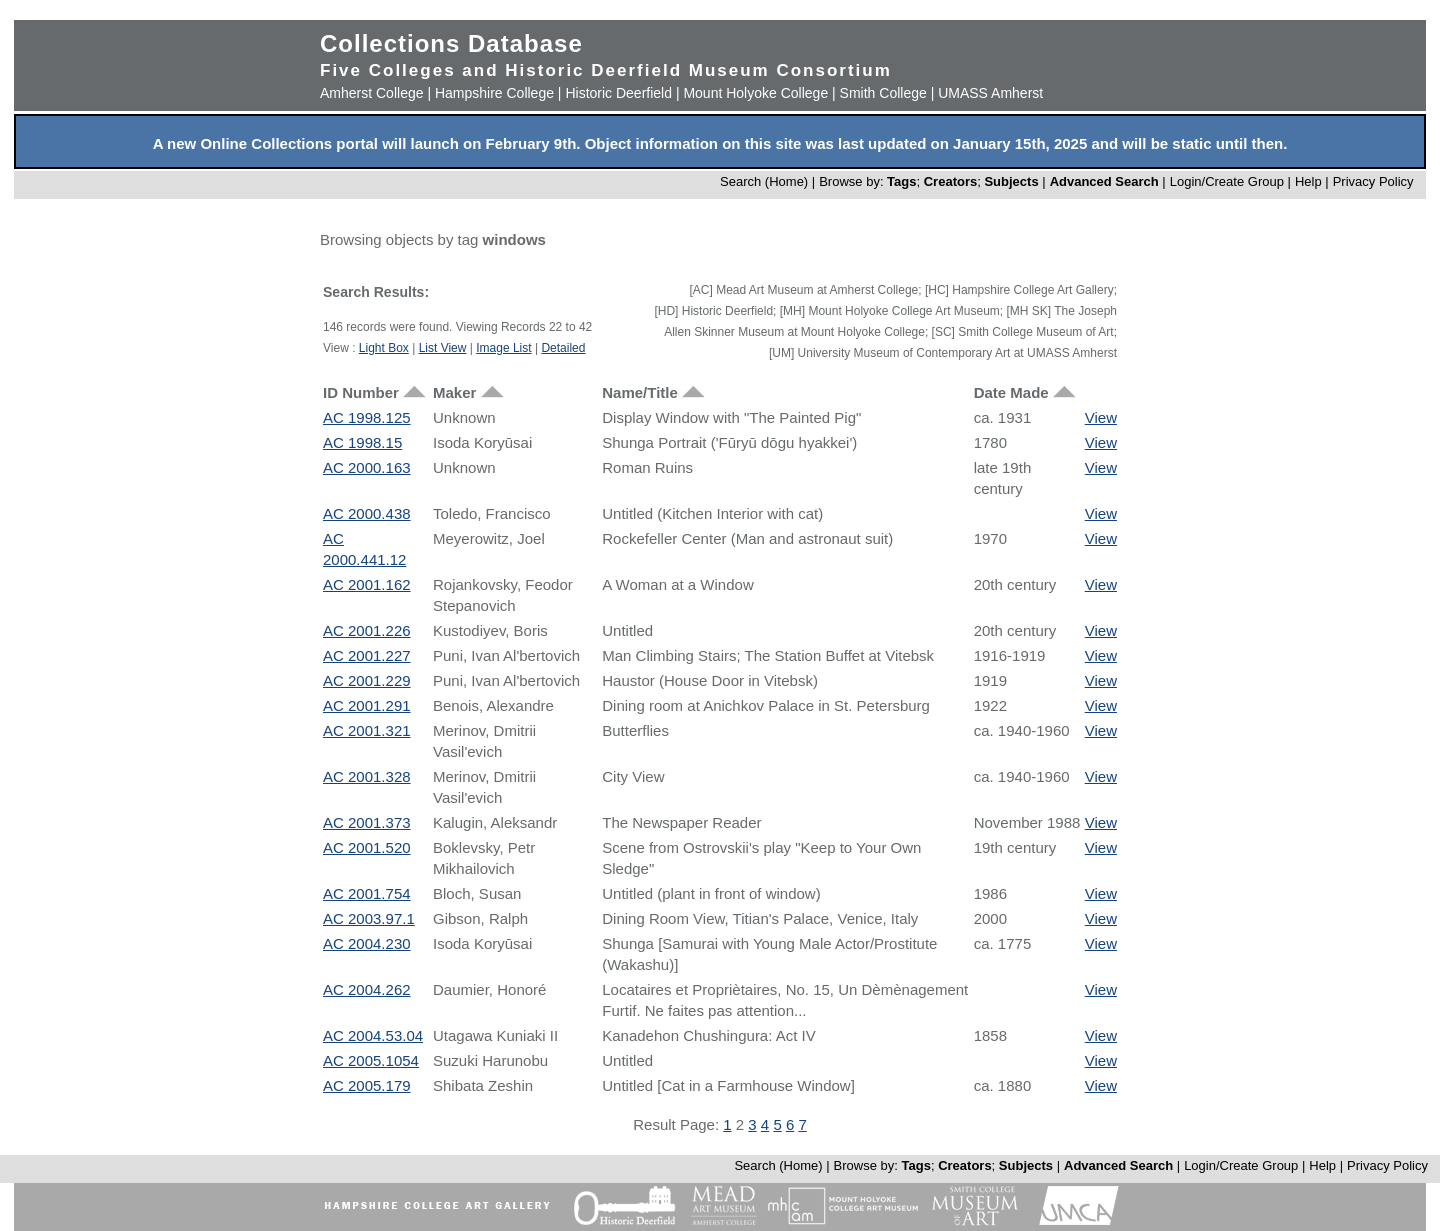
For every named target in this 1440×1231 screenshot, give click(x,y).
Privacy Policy (1373, 181)
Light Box (384, 348)
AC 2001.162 (367, 584)
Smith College (883, 93)
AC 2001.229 (367, 680)
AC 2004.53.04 (373, 1035)
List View (443, 348)
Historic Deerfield (618, 93)
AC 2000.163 (367, 467)
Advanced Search (1104, 181)
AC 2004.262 (367, 989)
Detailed (563, 348)
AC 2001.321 (367, 730)
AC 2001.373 (367, 822)
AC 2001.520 (367, 847)
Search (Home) (764, 181)
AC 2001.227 (367, 655)
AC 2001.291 (367, 705)
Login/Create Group (1229, 181)
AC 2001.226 (367, 630)
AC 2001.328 (367, 776)
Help (1308, 181)
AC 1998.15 (362, 442)
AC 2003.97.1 (369, 918)
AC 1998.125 (367, 417)
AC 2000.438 (367, 513)
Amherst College (372, 93)
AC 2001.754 (367, 893)
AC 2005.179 (367, 1085)
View (1101, 417)
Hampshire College (494, 93)
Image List (503, 348)
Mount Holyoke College (755, 93)
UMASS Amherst (990, 93)
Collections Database (451, 43)
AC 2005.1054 (371, 1060)
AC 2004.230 (367, 943)
